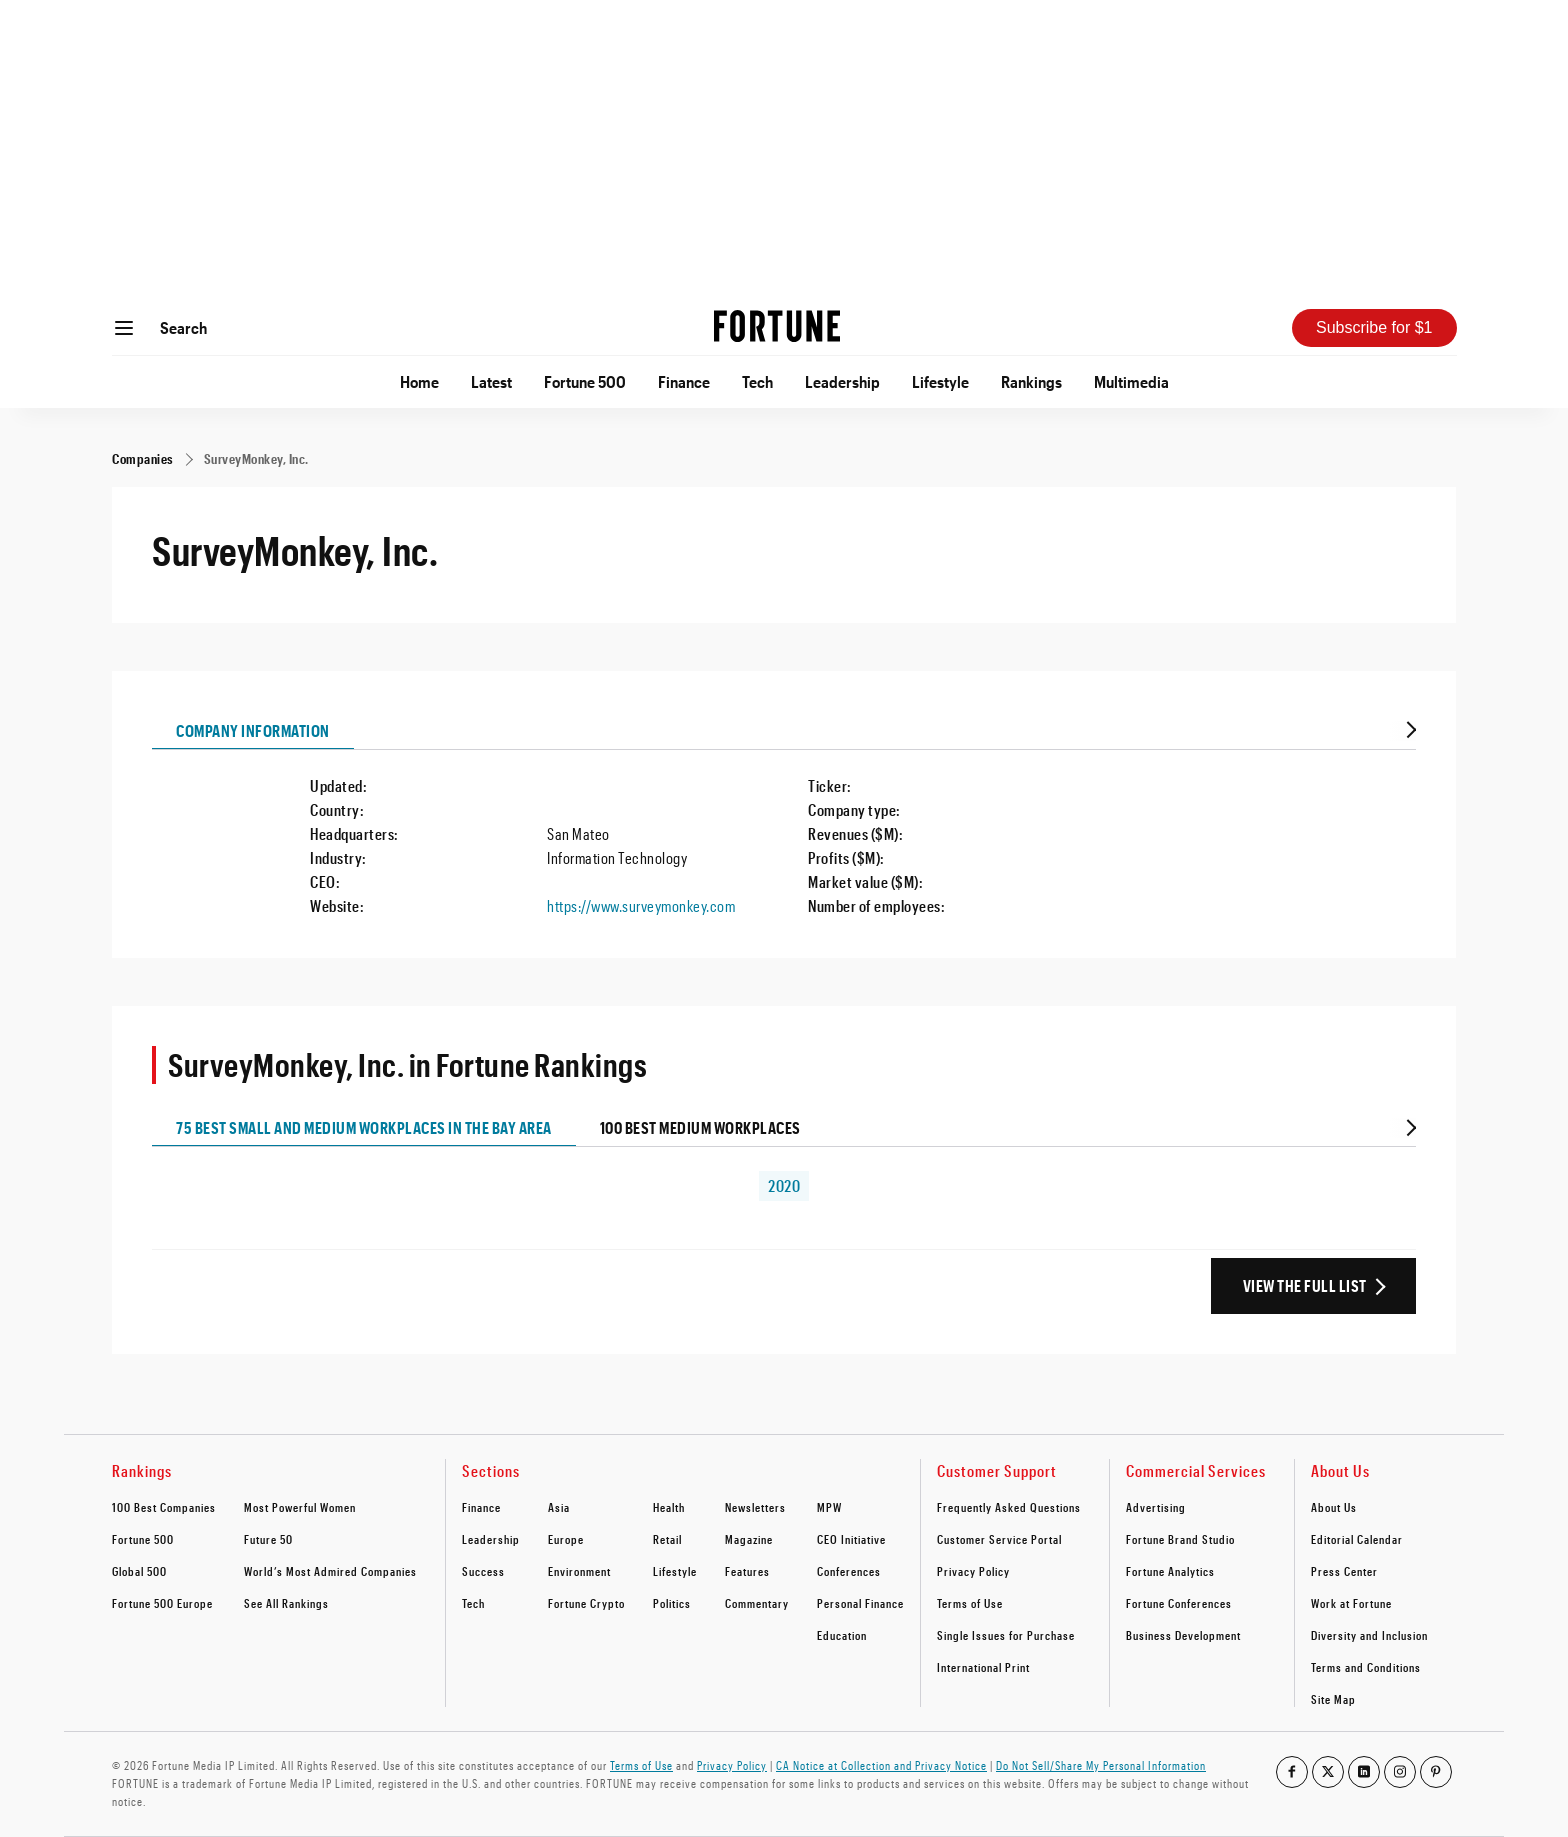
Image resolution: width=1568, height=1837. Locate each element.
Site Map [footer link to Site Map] (1333, 1699)
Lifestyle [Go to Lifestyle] (940, 381)
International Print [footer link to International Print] (983, 1667)
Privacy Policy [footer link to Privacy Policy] (973, 1571)
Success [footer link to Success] (483, 1571)
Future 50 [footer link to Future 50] (268, 1539)
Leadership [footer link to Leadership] (491, 1539)
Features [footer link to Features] (747, 1571)
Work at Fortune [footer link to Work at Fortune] (1351, 1603)
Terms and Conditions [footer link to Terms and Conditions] (1366, 1667)
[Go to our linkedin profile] (1364, 1772)
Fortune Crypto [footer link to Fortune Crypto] (586, 1603)
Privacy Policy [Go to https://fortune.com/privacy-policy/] (732, 1765)
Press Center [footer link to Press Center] (1344, 1571)
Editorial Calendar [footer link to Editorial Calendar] (1357, 1539)
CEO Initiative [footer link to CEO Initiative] (851, 1539)
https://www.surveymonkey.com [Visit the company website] (641, 905)
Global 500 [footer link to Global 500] (139, 1571)
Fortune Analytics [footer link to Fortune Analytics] (1170, 1571)
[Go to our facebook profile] (1292, 1772)
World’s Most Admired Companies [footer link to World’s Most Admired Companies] (330, 1571)
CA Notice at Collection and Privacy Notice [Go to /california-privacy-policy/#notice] (881, 1765)
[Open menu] (124, 328)
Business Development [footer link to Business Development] (1183, 1635)
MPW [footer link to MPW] (829, 1507)
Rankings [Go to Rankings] (1031, 381)
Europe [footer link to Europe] (566, 1539)
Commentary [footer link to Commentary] (757, 1603)
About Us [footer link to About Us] (1334, 1507)
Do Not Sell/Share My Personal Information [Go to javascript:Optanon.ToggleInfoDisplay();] (1101, 1765)
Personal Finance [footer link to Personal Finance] (860, 1603)
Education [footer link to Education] (842, 1635)
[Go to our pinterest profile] (1436, 1772)
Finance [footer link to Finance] (481, 1507)
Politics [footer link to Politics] (672, 1603)
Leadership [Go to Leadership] (842, 381)
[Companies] (143, 458)
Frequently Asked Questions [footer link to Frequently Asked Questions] (1009, 1507)
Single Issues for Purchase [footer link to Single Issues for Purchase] (1006, 1635)
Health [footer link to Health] (669, 1507)
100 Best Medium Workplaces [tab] (700, 1127)
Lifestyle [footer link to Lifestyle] (675, 1571)
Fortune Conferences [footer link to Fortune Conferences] (1179, 1603)
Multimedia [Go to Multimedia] (1131, 381)
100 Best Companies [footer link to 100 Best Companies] (164, 1507)
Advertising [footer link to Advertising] (1156, 1507)
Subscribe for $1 (1374, 327)
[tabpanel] (784, 834)
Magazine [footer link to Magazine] (749, 1539)
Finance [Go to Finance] (684, 381)
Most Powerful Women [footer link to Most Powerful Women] (300, 1507)
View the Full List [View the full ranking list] (1305, 1285)
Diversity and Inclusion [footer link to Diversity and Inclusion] (1369, 1635)
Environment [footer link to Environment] (579, 1571)
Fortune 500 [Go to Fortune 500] (585, 381)
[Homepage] (777, 328)
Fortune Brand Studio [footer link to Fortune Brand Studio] (1180, 1539)
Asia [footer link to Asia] (559, 1507)
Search (183, 327)
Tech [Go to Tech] (757, 381)
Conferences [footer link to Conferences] (849, 1571)
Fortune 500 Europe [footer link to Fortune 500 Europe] (162, 1603)
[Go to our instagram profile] (1400, 1772)
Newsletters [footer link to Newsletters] (755, 1507)
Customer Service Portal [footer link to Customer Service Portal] (999, 1539)
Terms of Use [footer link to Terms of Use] (970, 1603)
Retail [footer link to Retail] (667, 1539)
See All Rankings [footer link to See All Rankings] (286, 1603)
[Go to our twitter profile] (1328, 1772)
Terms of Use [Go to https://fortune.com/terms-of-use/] (641, 1765)
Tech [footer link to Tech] (473, 1603)
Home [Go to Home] (419, 381)
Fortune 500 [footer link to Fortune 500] (143, 1539)
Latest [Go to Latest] (491, 381)
